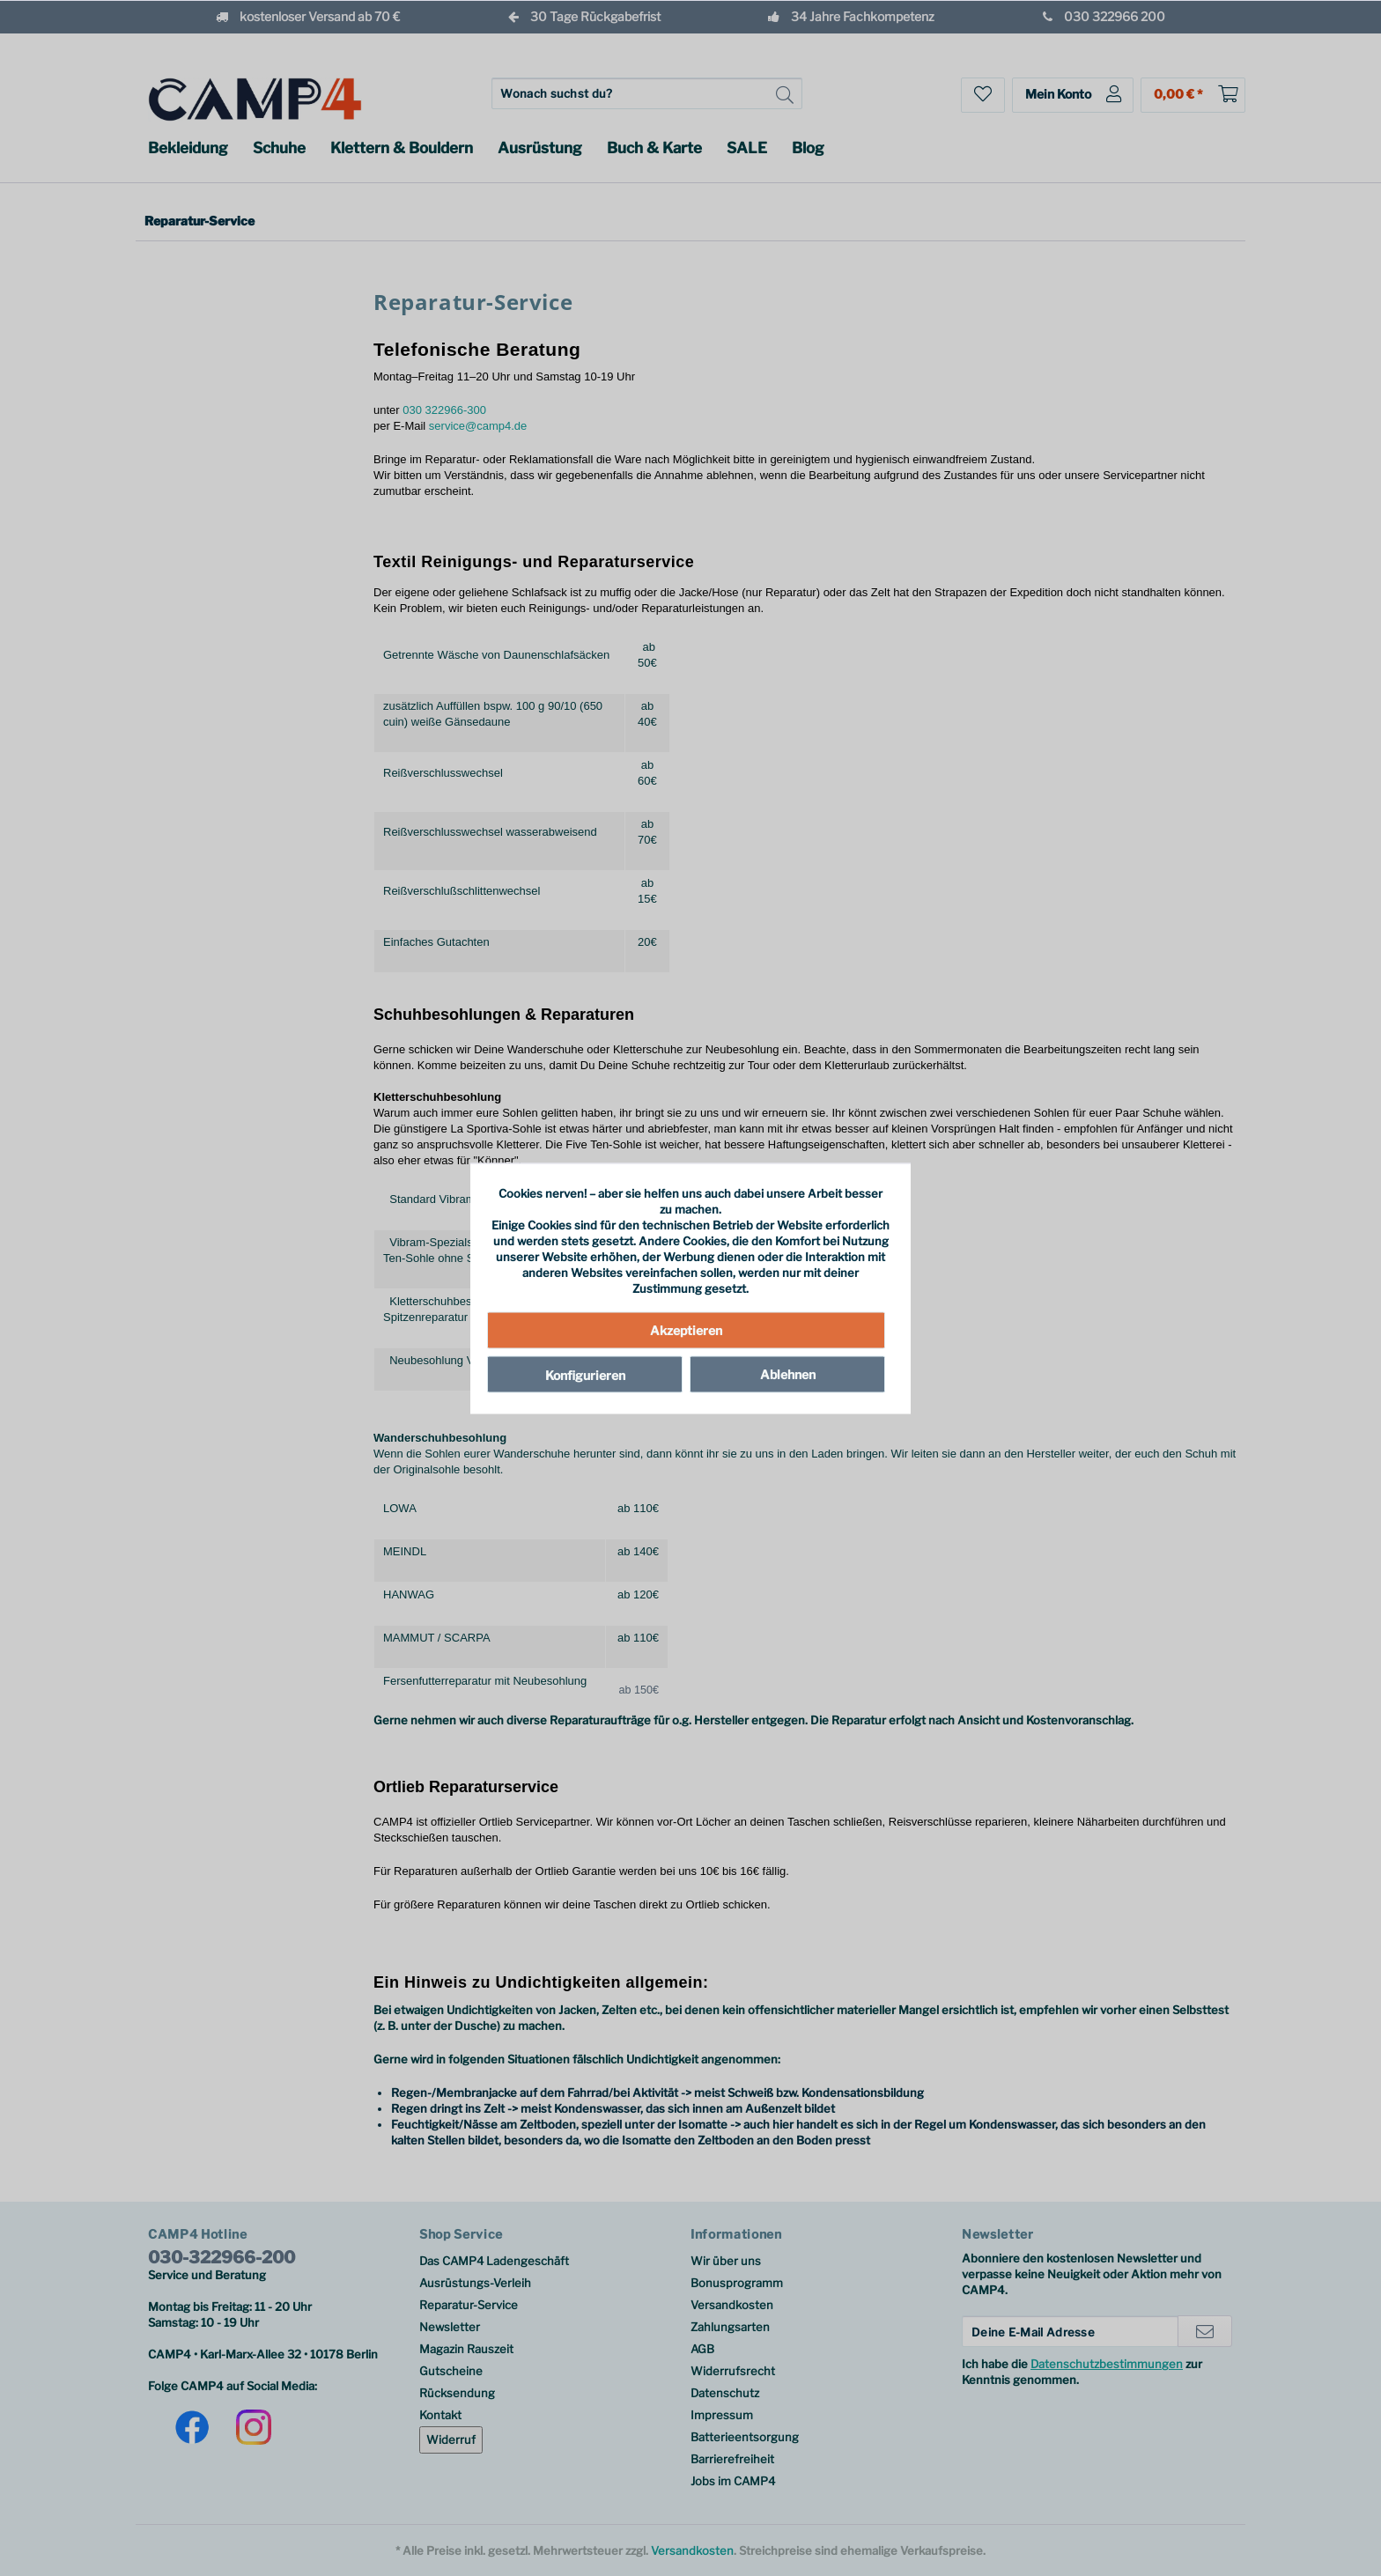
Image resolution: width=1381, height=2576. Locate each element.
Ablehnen (788, 1374)
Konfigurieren (585, 1375)
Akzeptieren (686, 1330)
